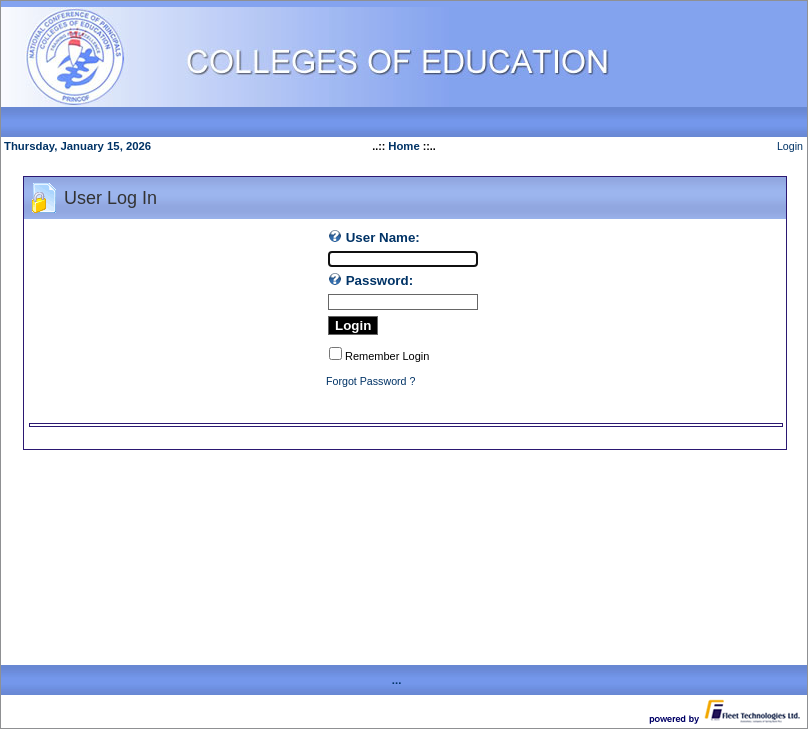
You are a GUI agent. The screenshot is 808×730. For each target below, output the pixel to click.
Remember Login (387, 356)
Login (790, 146)
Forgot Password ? (370, 381)
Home (403, 146)
